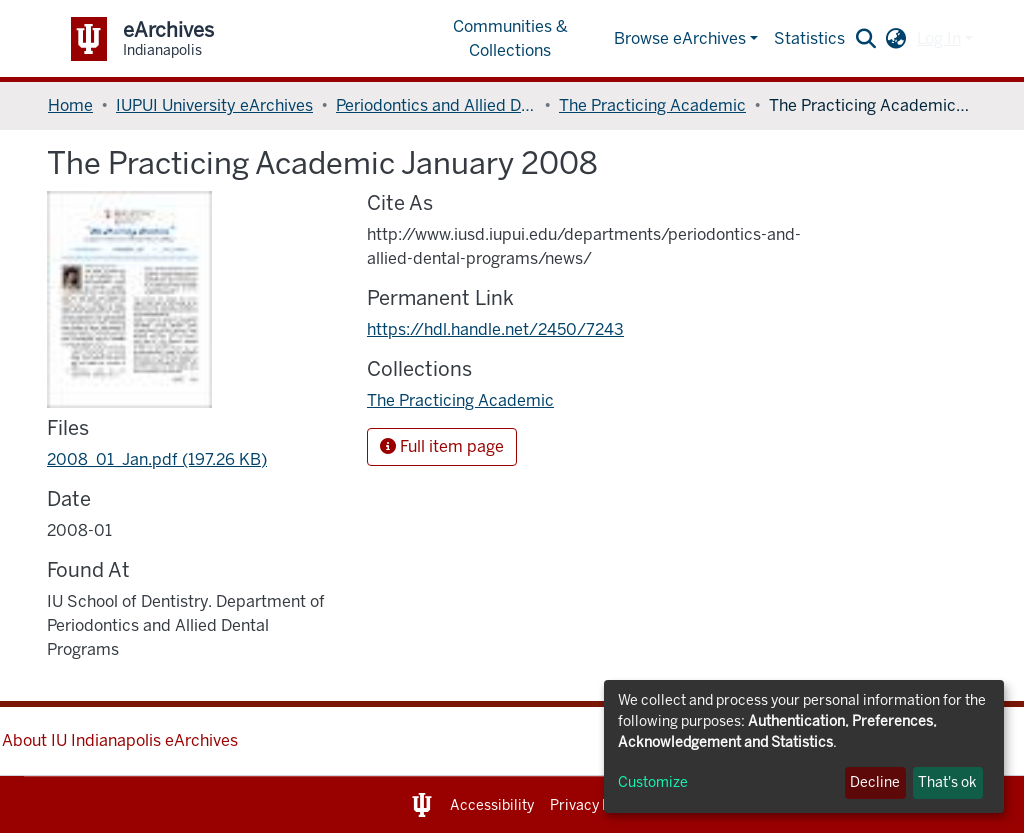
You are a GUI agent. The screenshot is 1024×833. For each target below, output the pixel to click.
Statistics (809, 38)
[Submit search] (866, 39)
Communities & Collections (510, 38)
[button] (896, 39)
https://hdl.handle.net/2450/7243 (495, 329)
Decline (875, 782)
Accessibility (492, 805)
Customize (653, 782)
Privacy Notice (597, 805)
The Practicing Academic (652, 105)
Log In (939, 38)
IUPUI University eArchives (214, 105)
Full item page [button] (442, 446)
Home (70, 105)
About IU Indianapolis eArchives (120, 740)
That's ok (947, 782)
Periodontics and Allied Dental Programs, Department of (436, 105)
